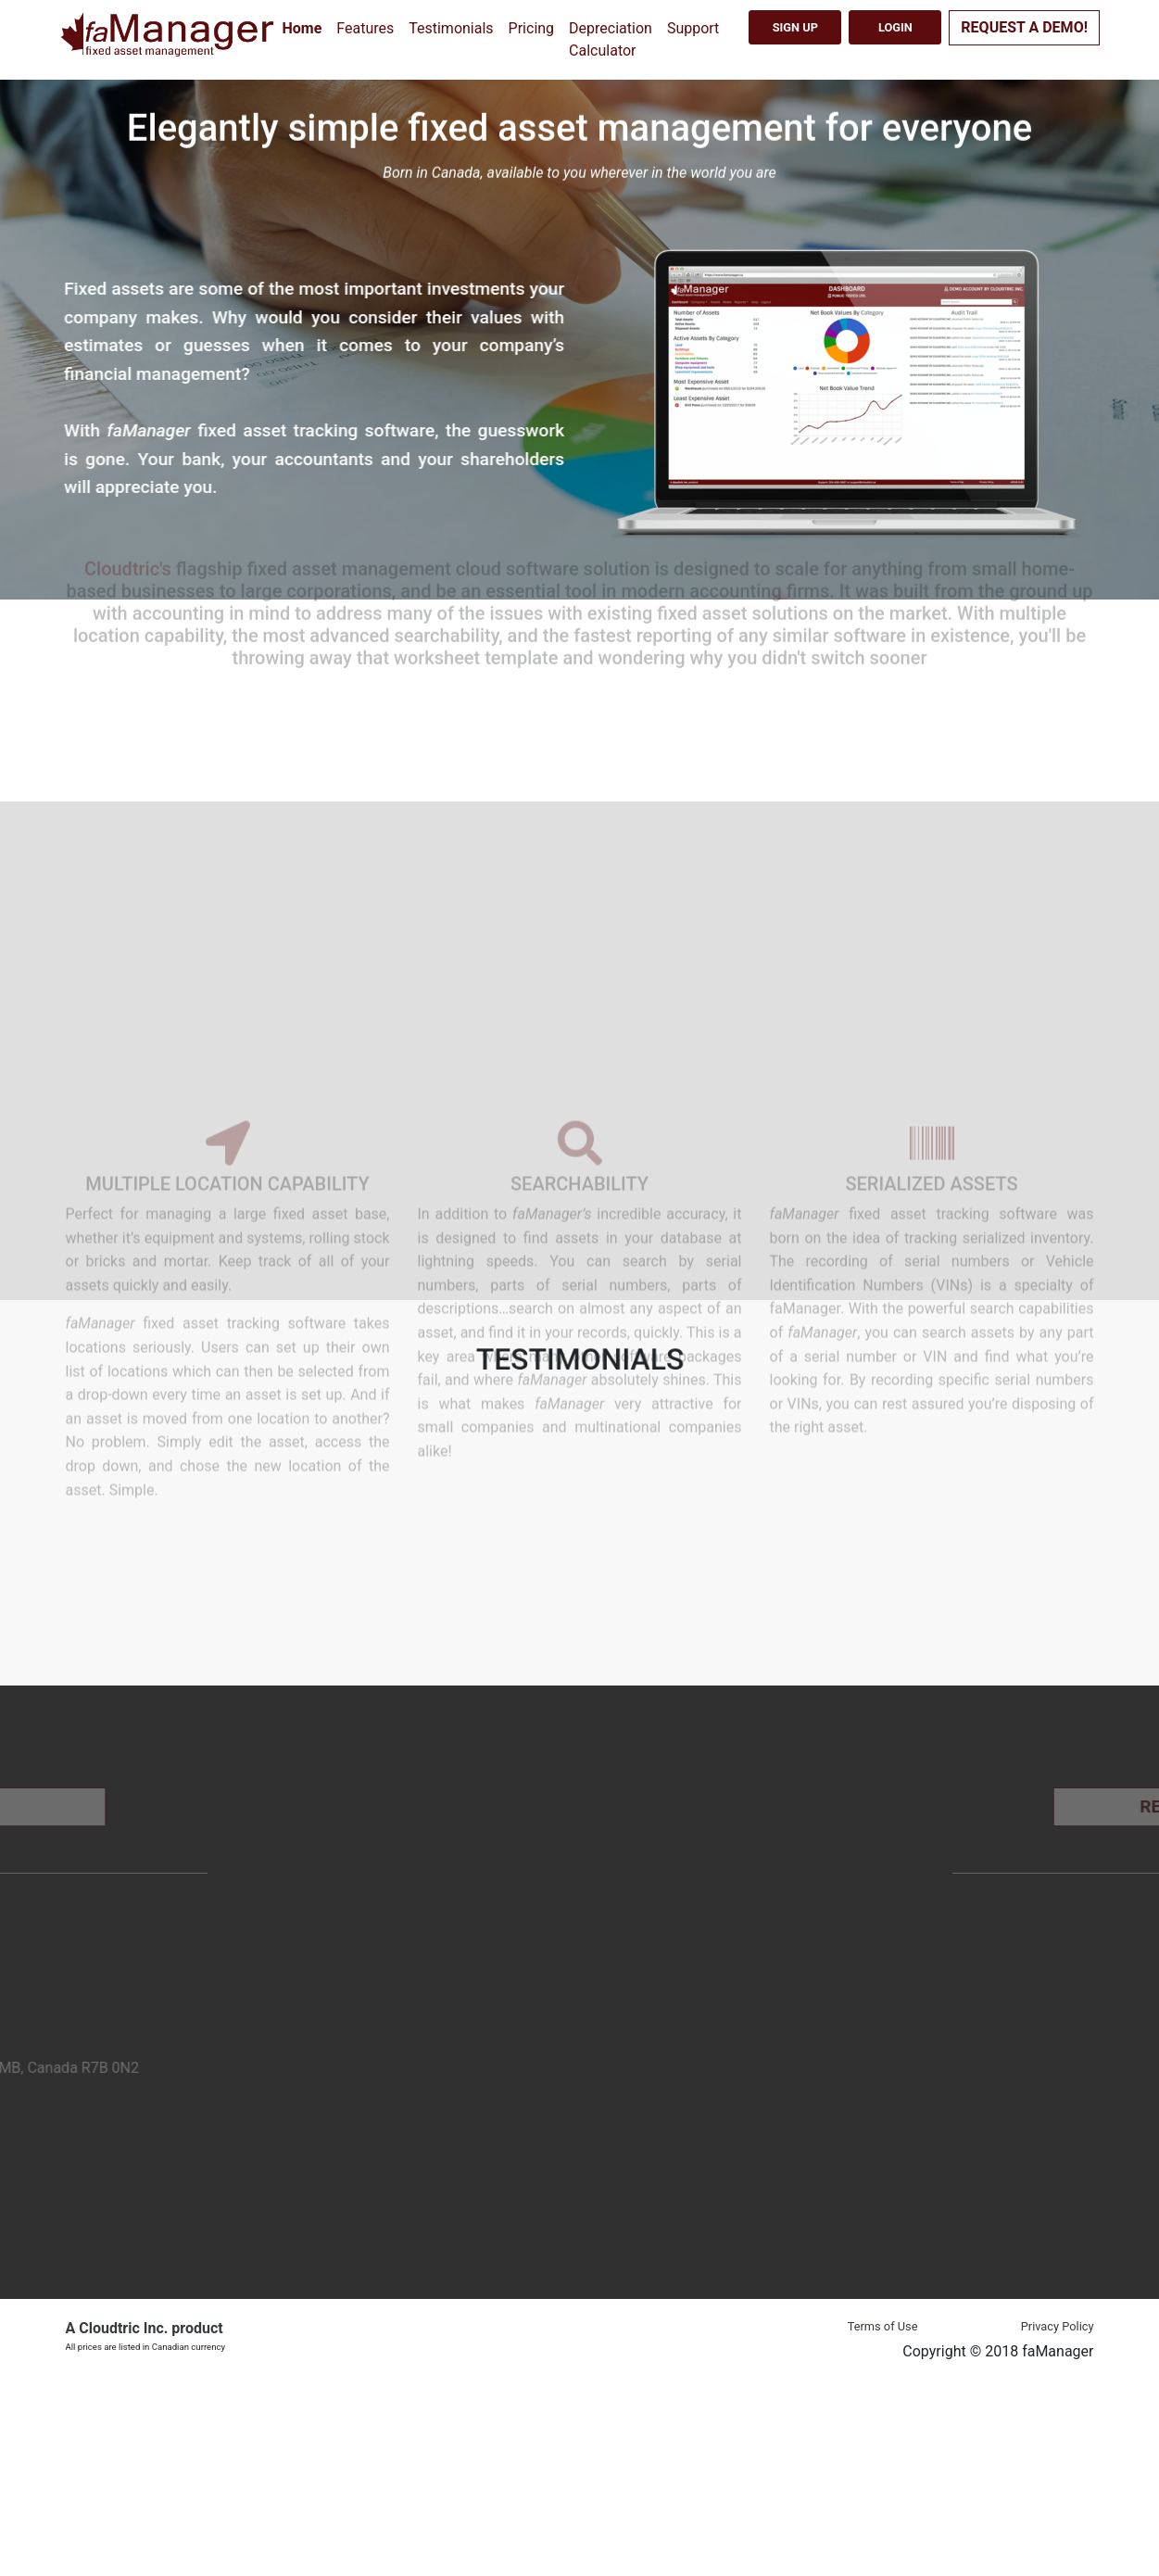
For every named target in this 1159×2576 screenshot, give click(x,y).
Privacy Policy (1057, 2326)
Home (301, 28)
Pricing (532, 28)
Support (693, 28)
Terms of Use (883, 2326)
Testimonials (451, 28)
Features (365, 28)
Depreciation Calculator (610, 39)
